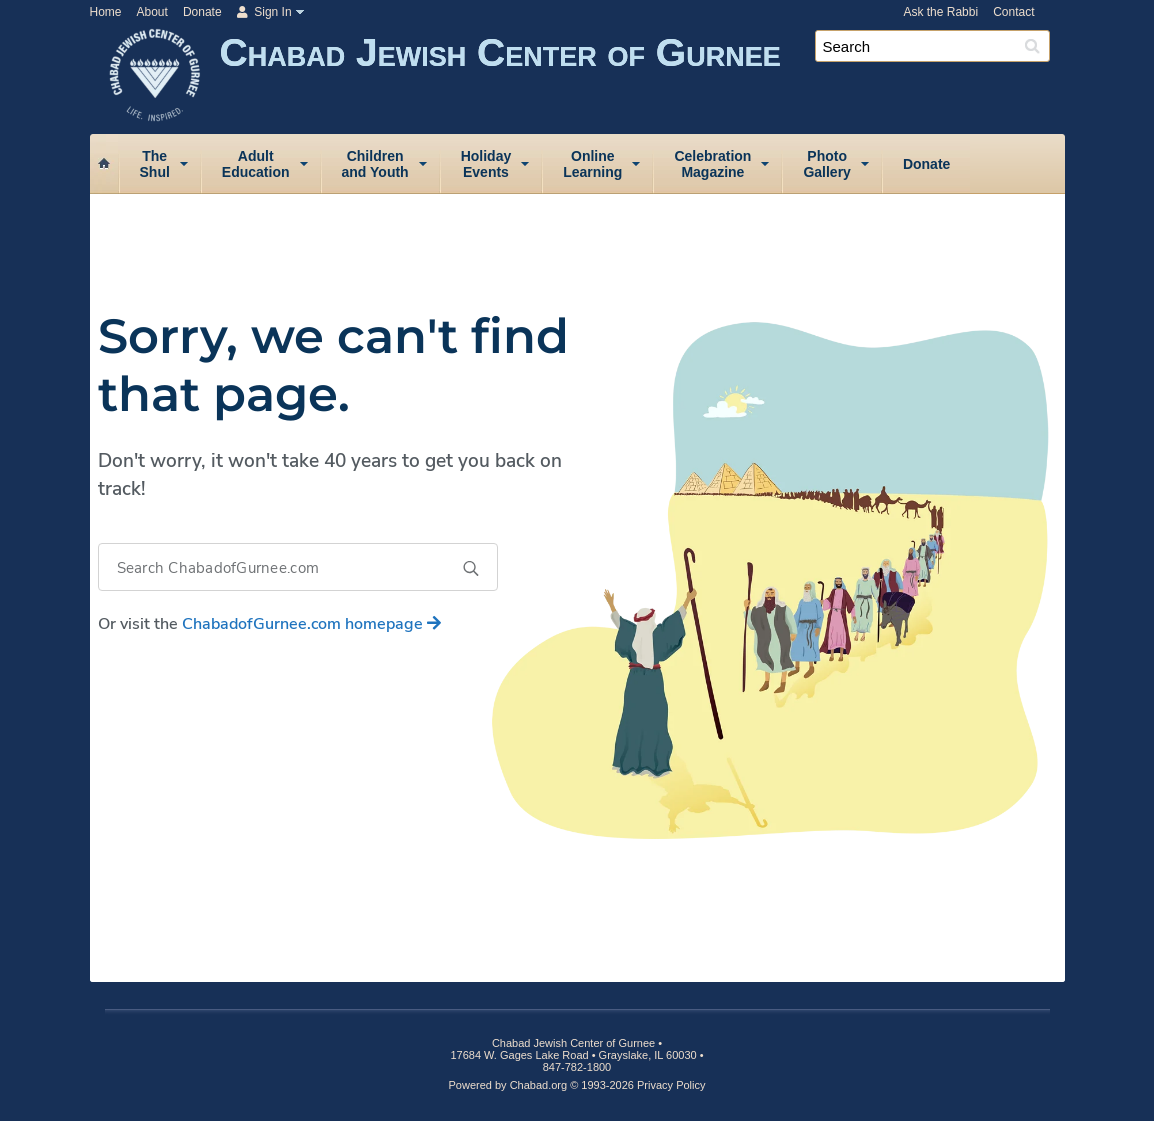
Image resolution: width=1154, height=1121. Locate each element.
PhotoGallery (826, 164)
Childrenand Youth (375, 164)
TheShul (155, 164)
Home (106, 12)
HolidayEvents (486, 164)
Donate (202, 12)
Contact (1013, 12)
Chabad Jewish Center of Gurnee (642, 77)
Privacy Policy (671, 1085)
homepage (311, 624)
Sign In (264, 12)
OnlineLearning (592, 164)
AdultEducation (256, 164)
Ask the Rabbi (940, 12)
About (152, 12)
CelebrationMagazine (712, 164)
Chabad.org (539, 1085)
